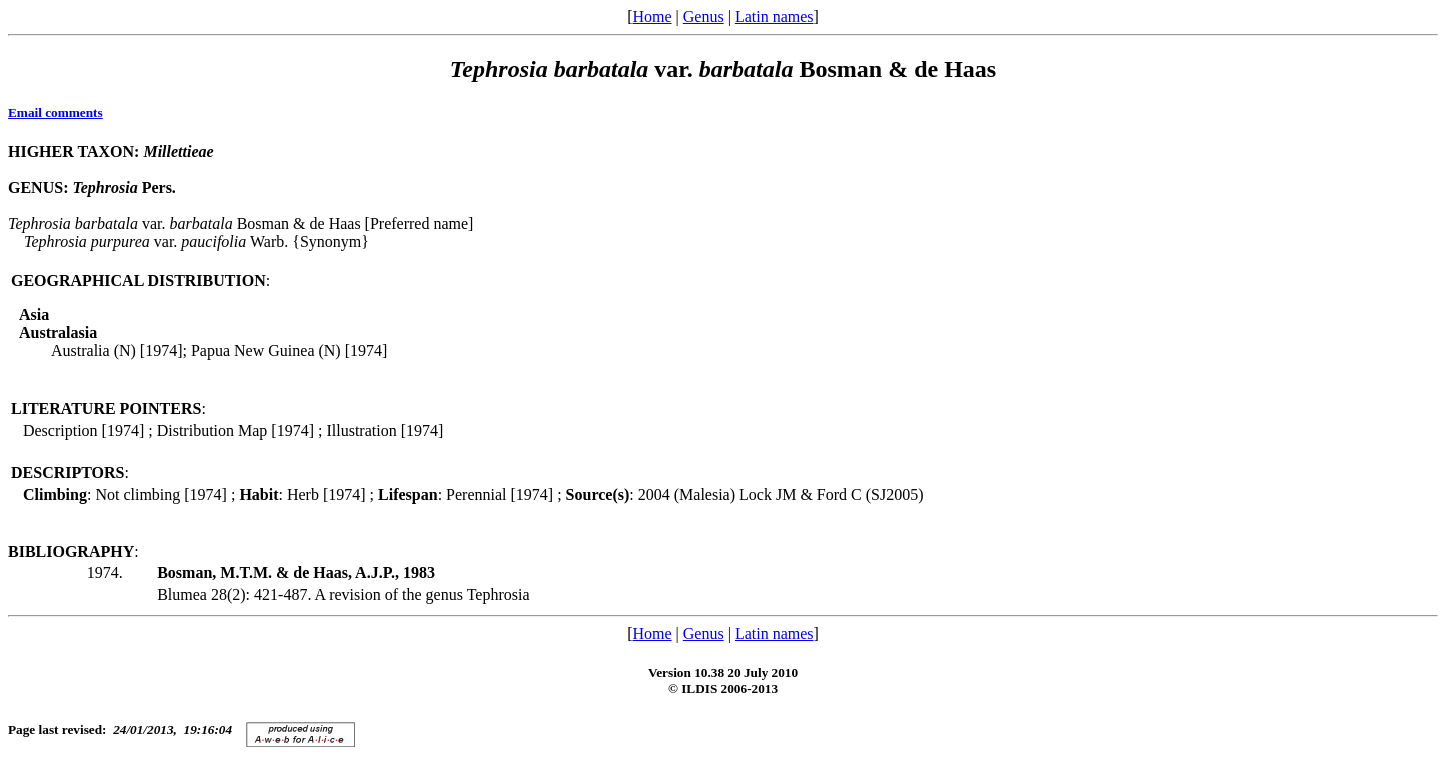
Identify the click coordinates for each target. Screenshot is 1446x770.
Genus (703, 16)
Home (651, 16)
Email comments (55, 112)
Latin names (774, 16)
